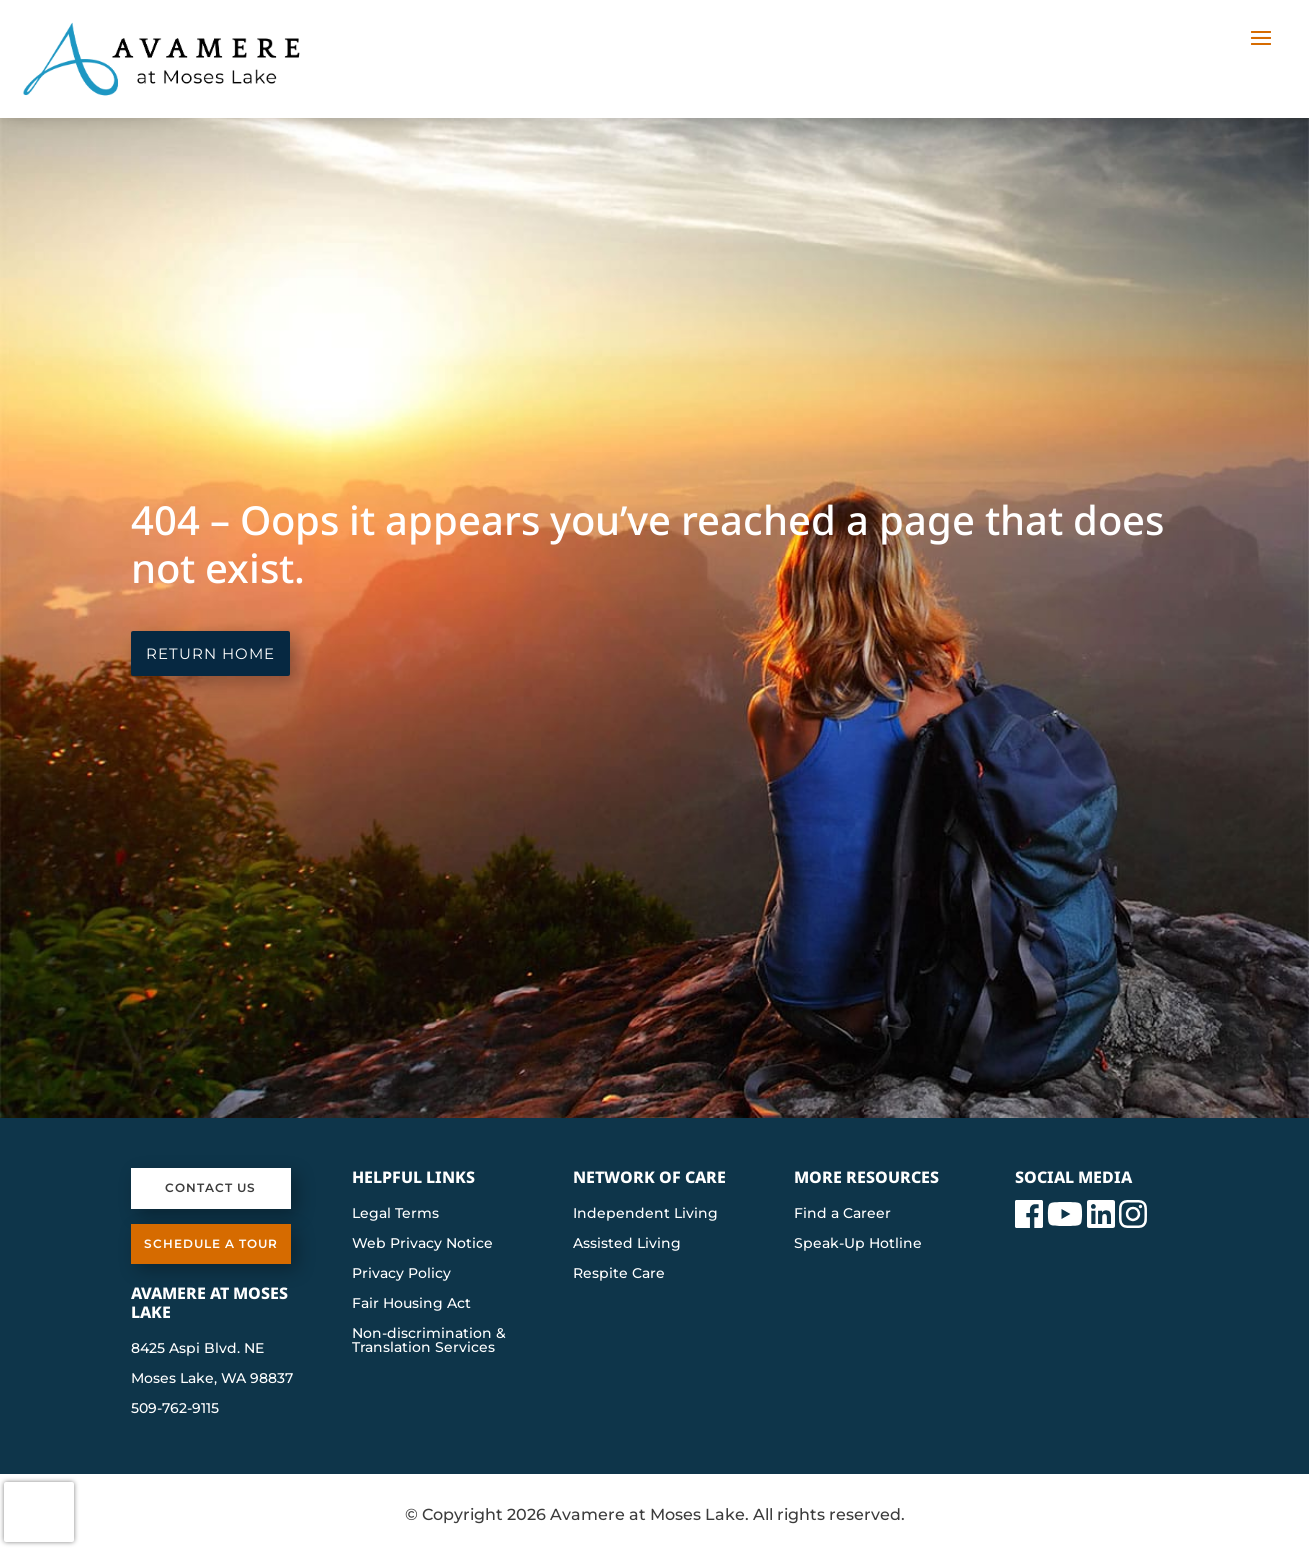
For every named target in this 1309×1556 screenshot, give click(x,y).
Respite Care (619, 1274)
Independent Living (645, 1214)
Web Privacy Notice (422, 1244)
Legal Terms (395, 1214)
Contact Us (210, 1187)
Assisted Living (627, 1244)
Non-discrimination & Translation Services (429, 1341)
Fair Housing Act (411, 1304)
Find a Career (842, 1214)
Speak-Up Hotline (858, 1244)
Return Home (210, 653)
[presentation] (39, 1512)
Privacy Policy (401, 1274)
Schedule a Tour (211, 1243)
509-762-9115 (175, 1408)
